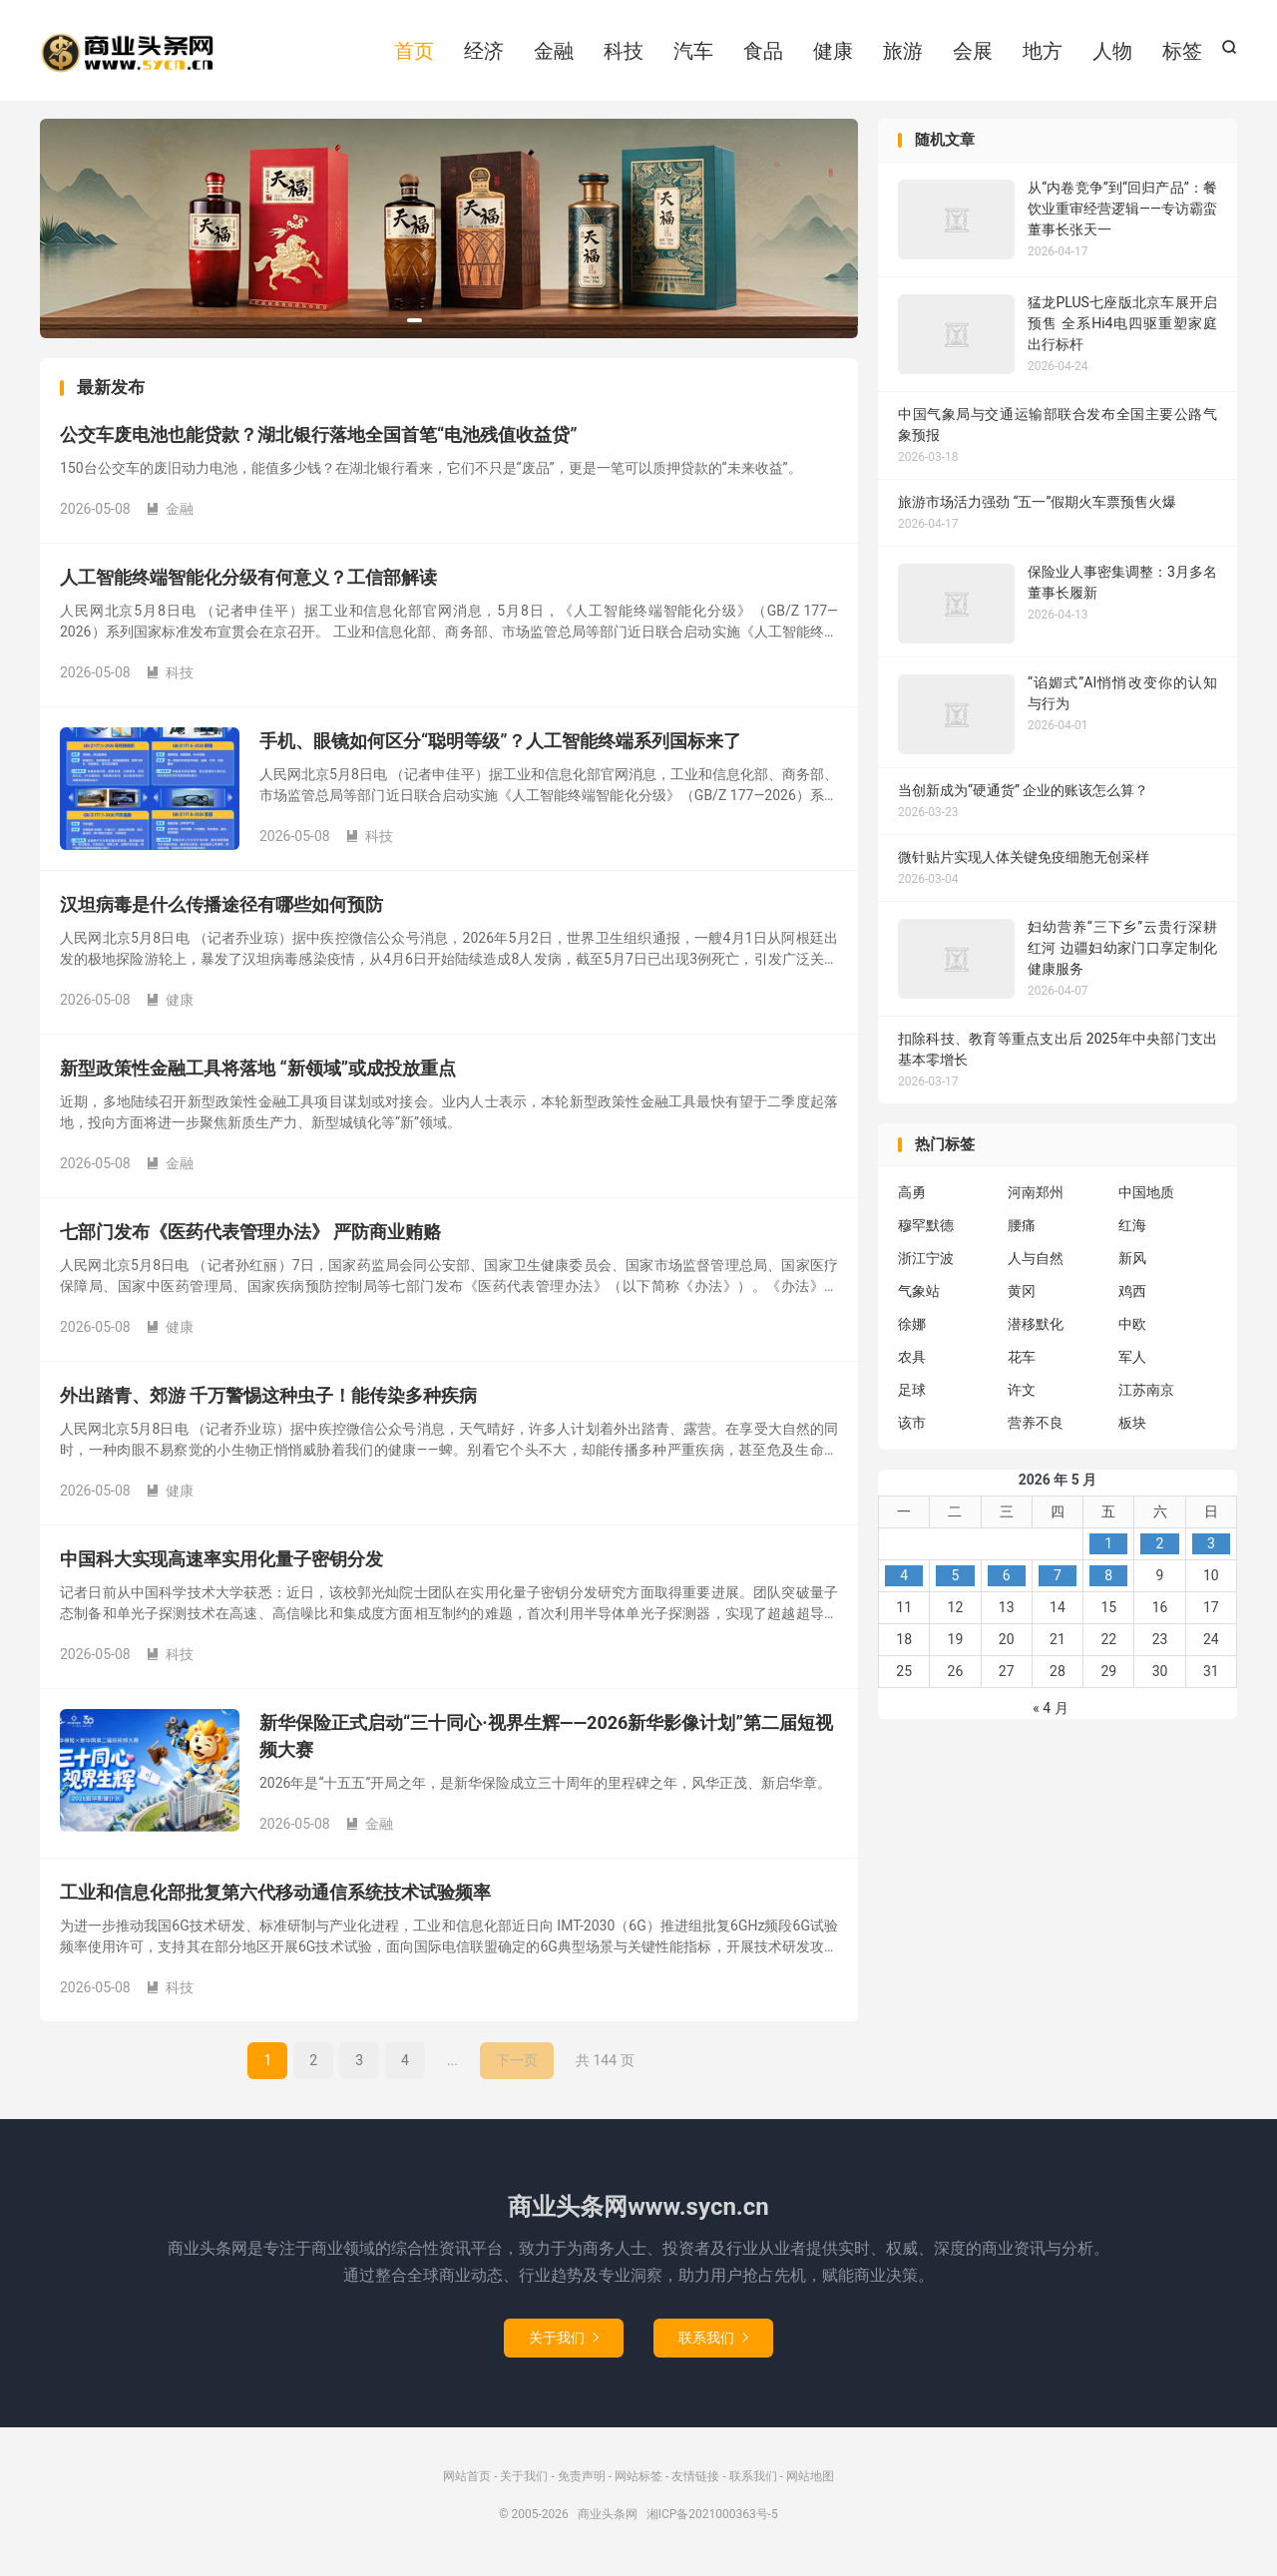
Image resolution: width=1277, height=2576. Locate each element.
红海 (1132, 1231)
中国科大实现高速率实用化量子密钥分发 (221, 1564)
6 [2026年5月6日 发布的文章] (1007, 1581)
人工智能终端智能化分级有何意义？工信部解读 (248, 583)
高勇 (912, 1198)
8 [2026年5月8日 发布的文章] (1108, 1581)
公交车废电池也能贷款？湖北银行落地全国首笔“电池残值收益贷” (319, 440)
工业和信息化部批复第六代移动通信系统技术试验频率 (275, 1898)
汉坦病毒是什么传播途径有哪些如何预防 (221, 910)
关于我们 (564, 2344)
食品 (763, 53)
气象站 (919, 1297)
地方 (1043, 53)
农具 (912, 1363)
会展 (973, 53)
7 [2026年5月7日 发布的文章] (1058, 1581)
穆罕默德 (926, 1231)
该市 (912, 1429)
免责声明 (582, 2482)
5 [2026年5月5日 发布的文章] (955, 1581)
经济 (484, 53)
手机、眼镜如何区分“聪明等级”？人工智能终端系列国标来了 (500, 746)
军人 (1132, 1363)
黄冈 (1022, 1297)
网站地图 (810, 2482)
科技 (623, 53)
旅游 (903, 53)
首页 (414, 53)
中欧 (1132, 1330)
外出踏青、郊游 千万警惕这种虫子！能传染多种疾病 (268, 1401)
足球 (912, 1396)
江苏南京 (1146, 1396)
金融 (554, 53)
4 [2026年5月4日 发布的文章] (904, 1581)
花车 (1022, 1363)
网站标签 (638, 2482)
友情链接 (695, 2482)
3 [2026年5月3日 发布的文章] (1211, 1549)
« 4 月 (1050, 1714)
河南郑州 (1036, 1198)
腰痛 (1022, 1231)
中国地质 (1146, 1198)
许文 (1022, 1396)
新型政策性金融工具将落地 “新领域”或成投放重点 (258, 1074)
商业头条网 (127, 55)
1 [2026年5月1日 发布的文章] (1108, 1549)
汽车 (693, 53)
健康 (833, 53)
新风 (1132, 1264)
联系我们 (713, 2344)
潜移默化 (1036, 1330)
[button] (414, 326)
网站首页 (467, 2482)
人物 (1112, 53)
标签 (1182, 53)
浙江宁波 (926, 1264)
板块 (1132, 1429)
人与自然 (1036, 1264)
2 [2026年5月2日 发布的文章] (1160, 1549)
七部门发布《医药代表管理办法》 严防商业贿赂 (250, 1237)
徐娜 (912, 1330)
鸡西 (1132, 1297)
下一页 (517, 2066)
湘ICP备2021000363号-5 (712, 2520)
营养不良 (1036, 1429)
